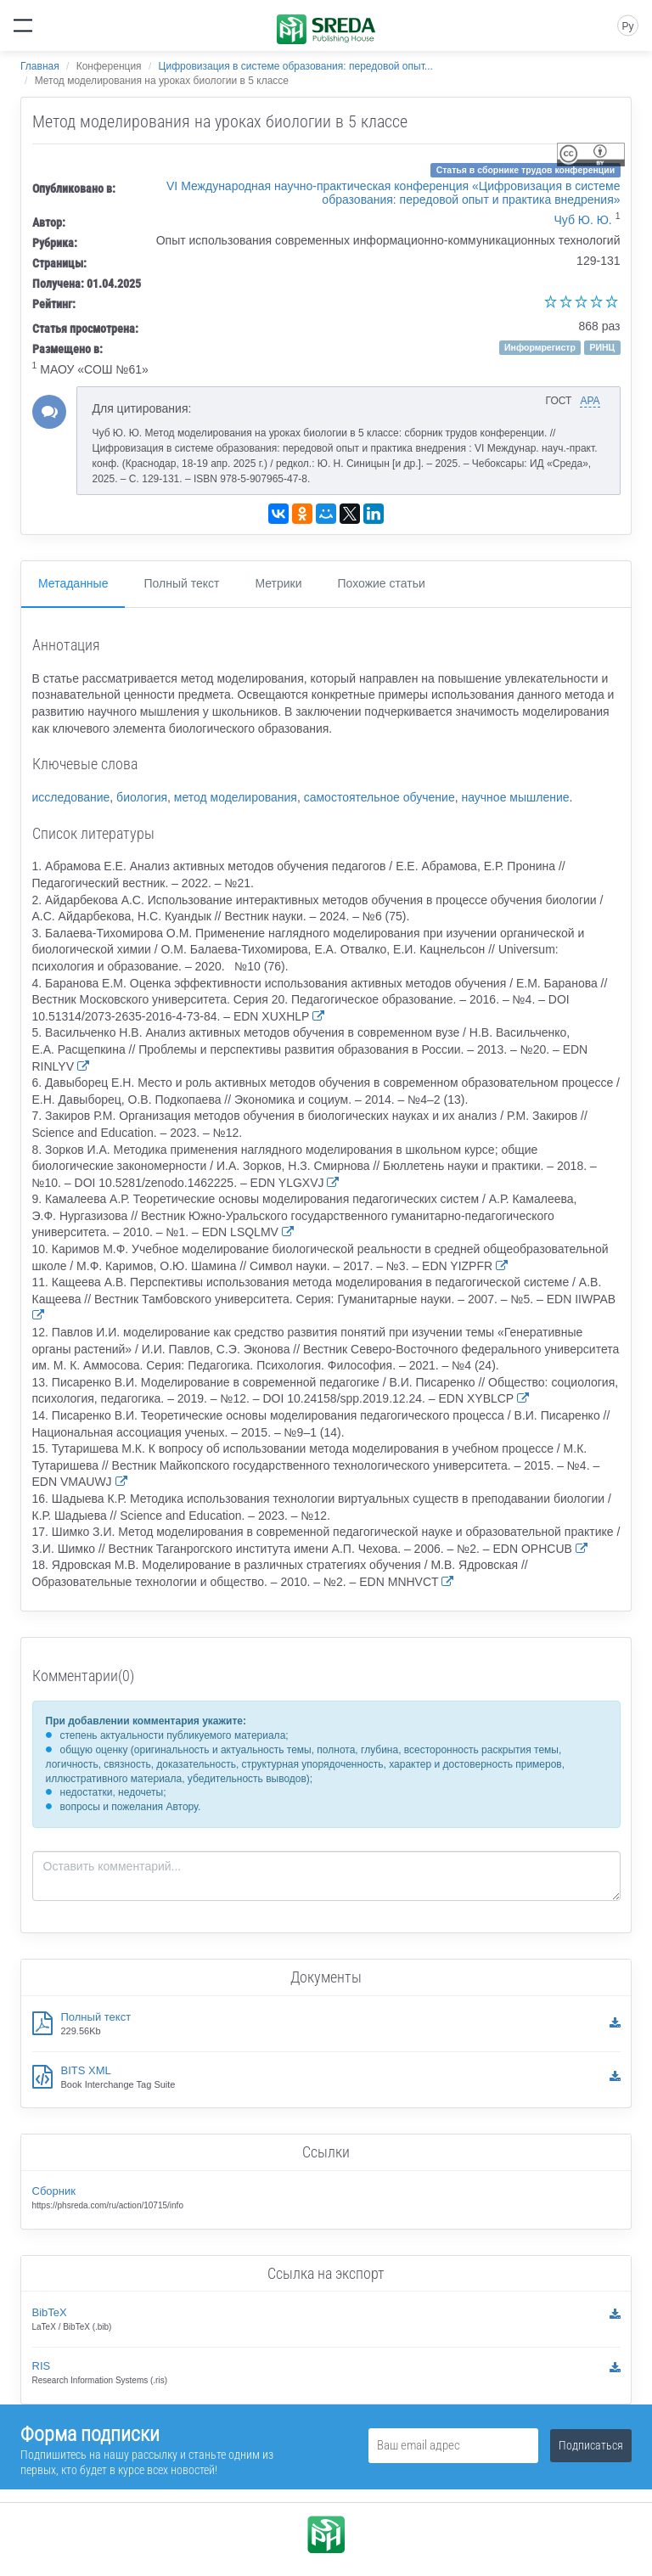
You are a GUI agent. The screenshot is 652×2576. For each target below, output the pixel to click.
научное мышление (515, 797)
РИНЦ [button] (602, 347)
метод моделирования (235, 797)
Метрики (278, 583)
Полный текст (181, 583)
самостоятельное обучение (379, 797)
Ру (627, 26)
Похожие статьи (381, 583)
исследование (71, 797)
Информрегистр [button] (540, 347)
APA (589, 401)
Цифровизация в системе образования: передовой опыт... (296, 66)
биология (141, 797)
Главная (39, 66)
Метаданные (73, 583)
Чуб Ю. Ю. (582, 220)
